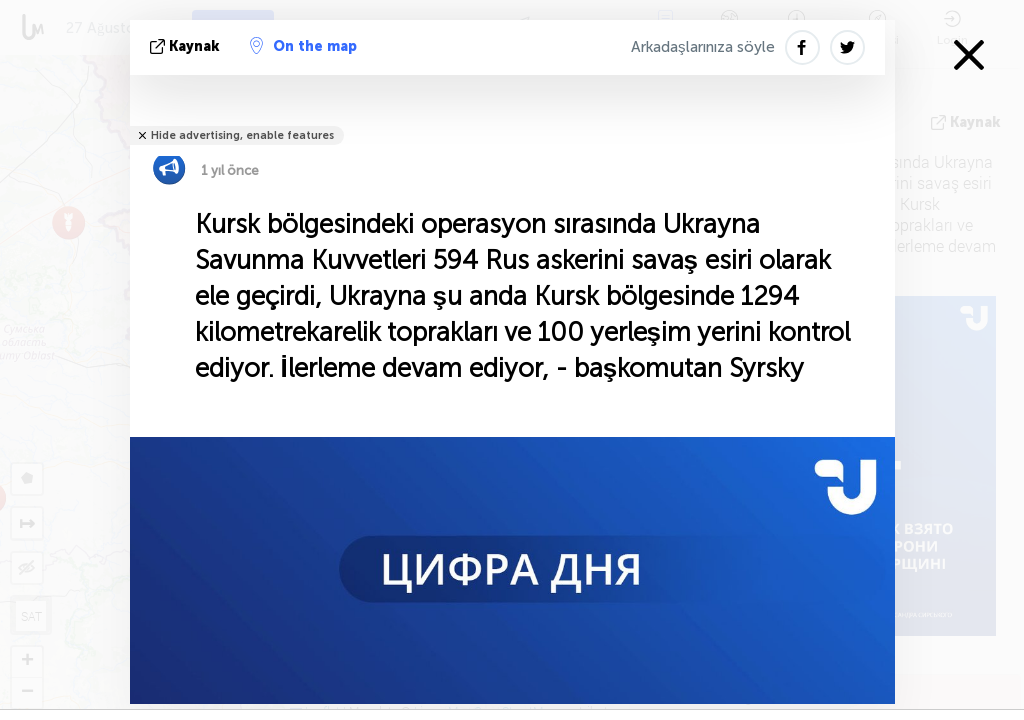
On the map (303, 46)
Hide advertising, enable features (242, 135)
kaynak (187, 46)
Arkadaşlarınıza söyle (703, 47)
